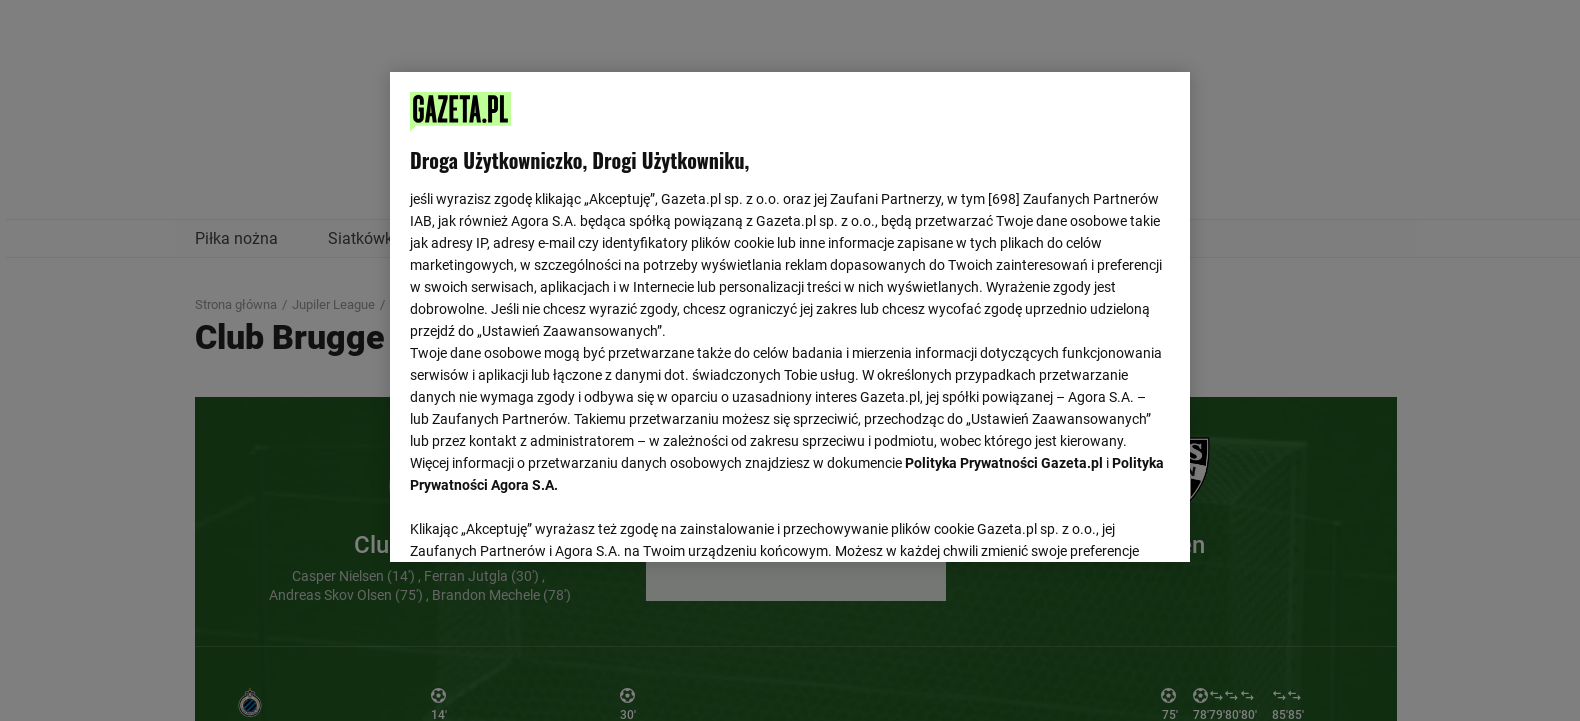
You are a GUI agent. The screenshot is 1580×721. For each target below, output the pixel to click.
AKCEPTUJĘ (1102, 523)
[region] (790, 315)
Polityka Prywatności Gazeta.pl (1004, 463)
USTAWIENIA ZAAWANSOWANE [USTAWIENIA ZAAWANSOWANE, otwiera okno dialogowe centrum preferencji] (540, 522)
